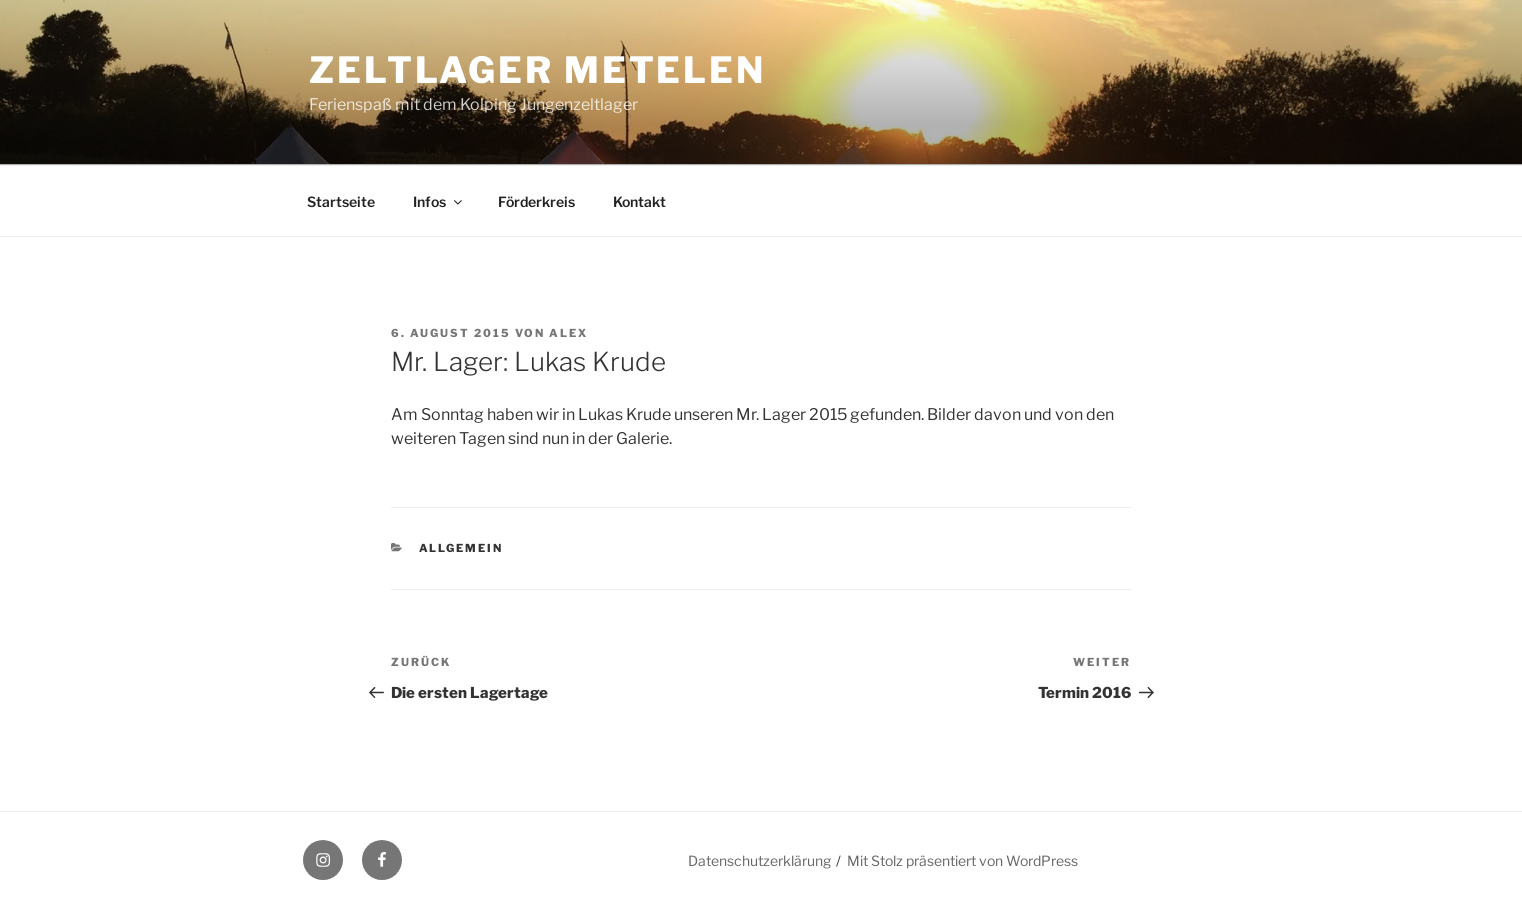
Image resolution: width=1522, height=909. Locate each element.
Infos (439, 201)
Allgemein (461, 548)
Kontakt (639, 201)
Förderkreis (536, 201)
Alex (568, 333)
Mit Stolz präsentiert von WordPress (962, 860)
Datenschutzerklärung (759, 860)
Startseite (341, 201)
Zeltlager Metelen (537, 70)
